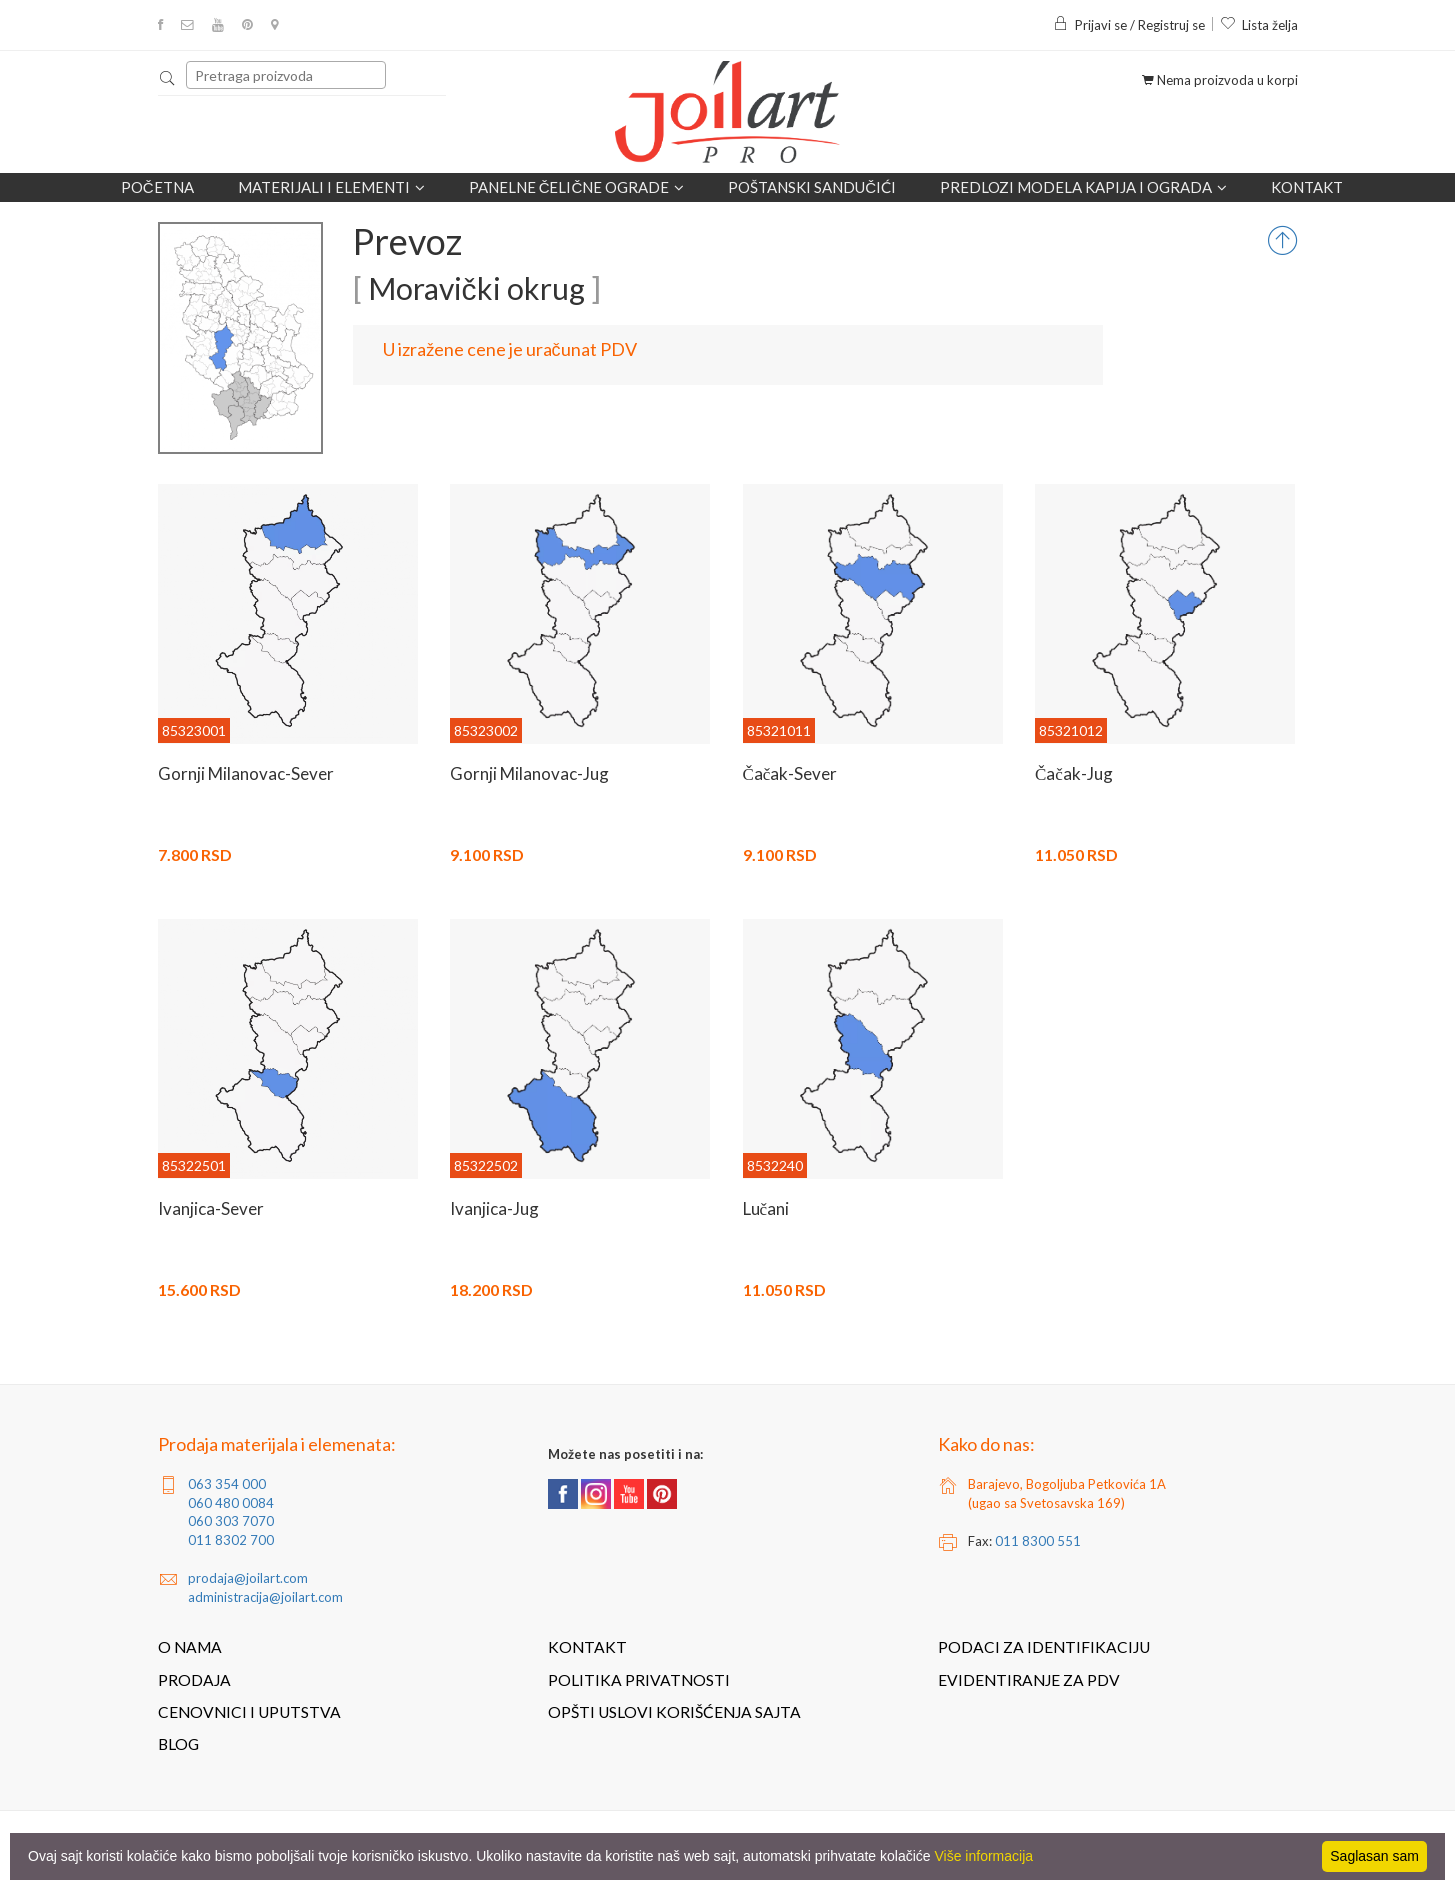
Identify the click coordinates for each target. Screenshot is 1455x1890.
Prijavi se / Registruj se (1129, 25)
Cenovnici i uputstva (249, 1712)
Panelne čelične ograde (577, 187)
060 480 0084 (231, 1503)
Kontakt (1307, 187)
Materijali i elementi (331, 187)
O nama (190, 1647)
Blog (178, 1744)
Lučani (766, 1208)
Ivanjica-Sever (211, 1208)
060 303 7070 (231, 1521)
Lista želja (1259, 25)
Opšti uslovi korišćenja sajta (674, 1712)
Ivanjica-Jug (494, 1208)
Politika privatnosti (639, 1680)
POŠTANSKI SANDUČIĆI (812, 187)
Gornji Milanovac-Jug (529, 773)
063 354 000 (227, 1484)
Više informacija (984, 1856)
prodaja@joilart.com (248, 1578)
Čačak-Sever (790, 773)
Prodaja (194, 1680)
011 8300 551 (1038, 1541)
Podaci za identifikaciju (1044, 1647)
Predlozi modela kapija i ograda (1083, 187)
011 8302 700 (231, 1540)
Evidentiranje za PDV (1029, 1680)
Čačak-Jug (1074, 773)
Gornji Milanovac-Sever (246, 773)
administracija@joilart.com (265, 1597)
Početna (157, 187)
